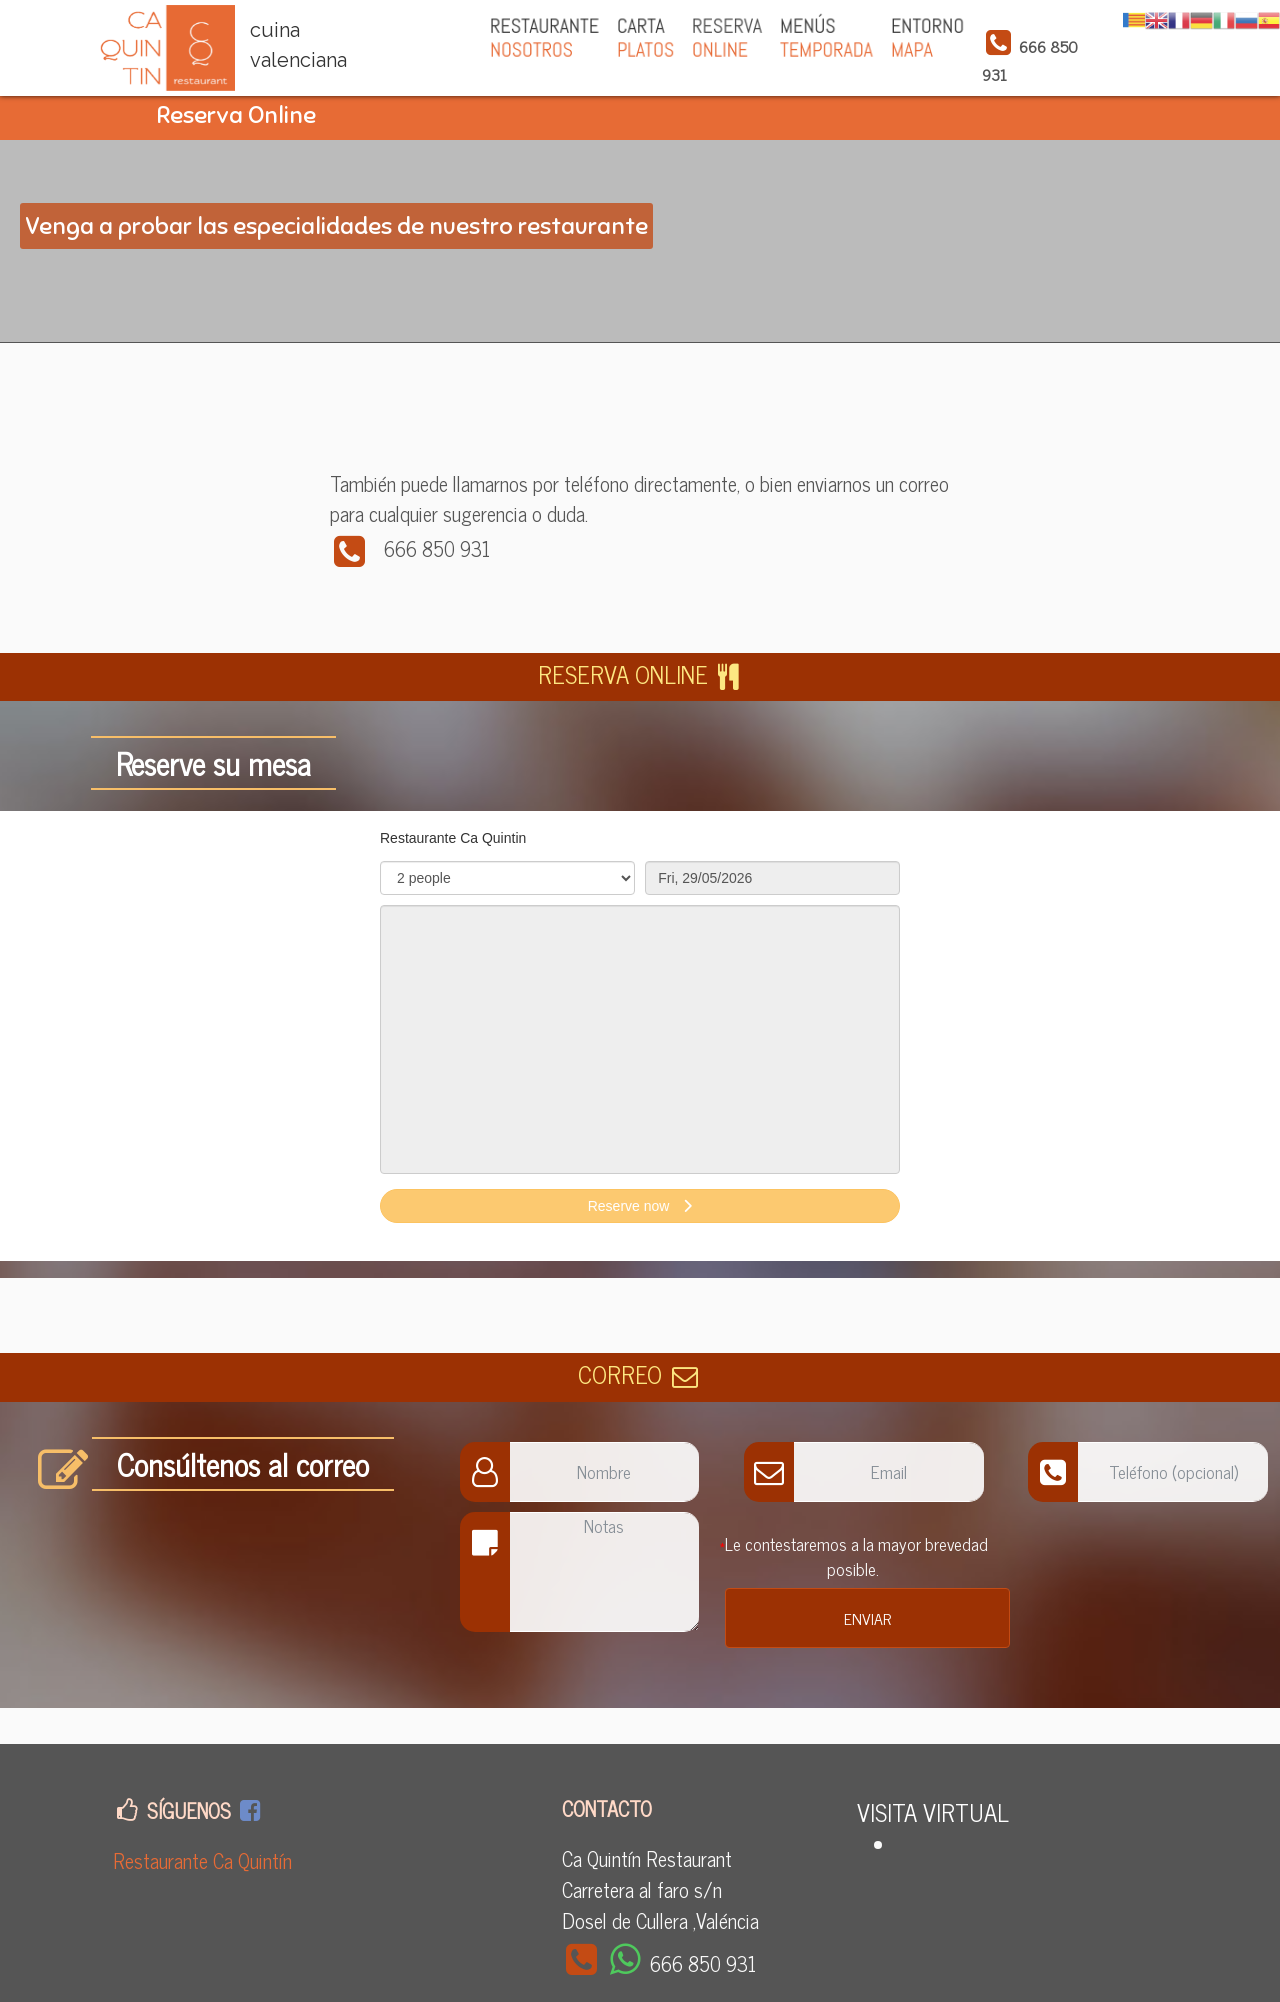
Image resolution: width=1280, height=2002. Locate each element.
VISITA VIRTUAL (933, 1811)
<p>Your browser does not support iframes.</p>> (640, 1036)
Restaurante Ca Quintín (202, 1860)
